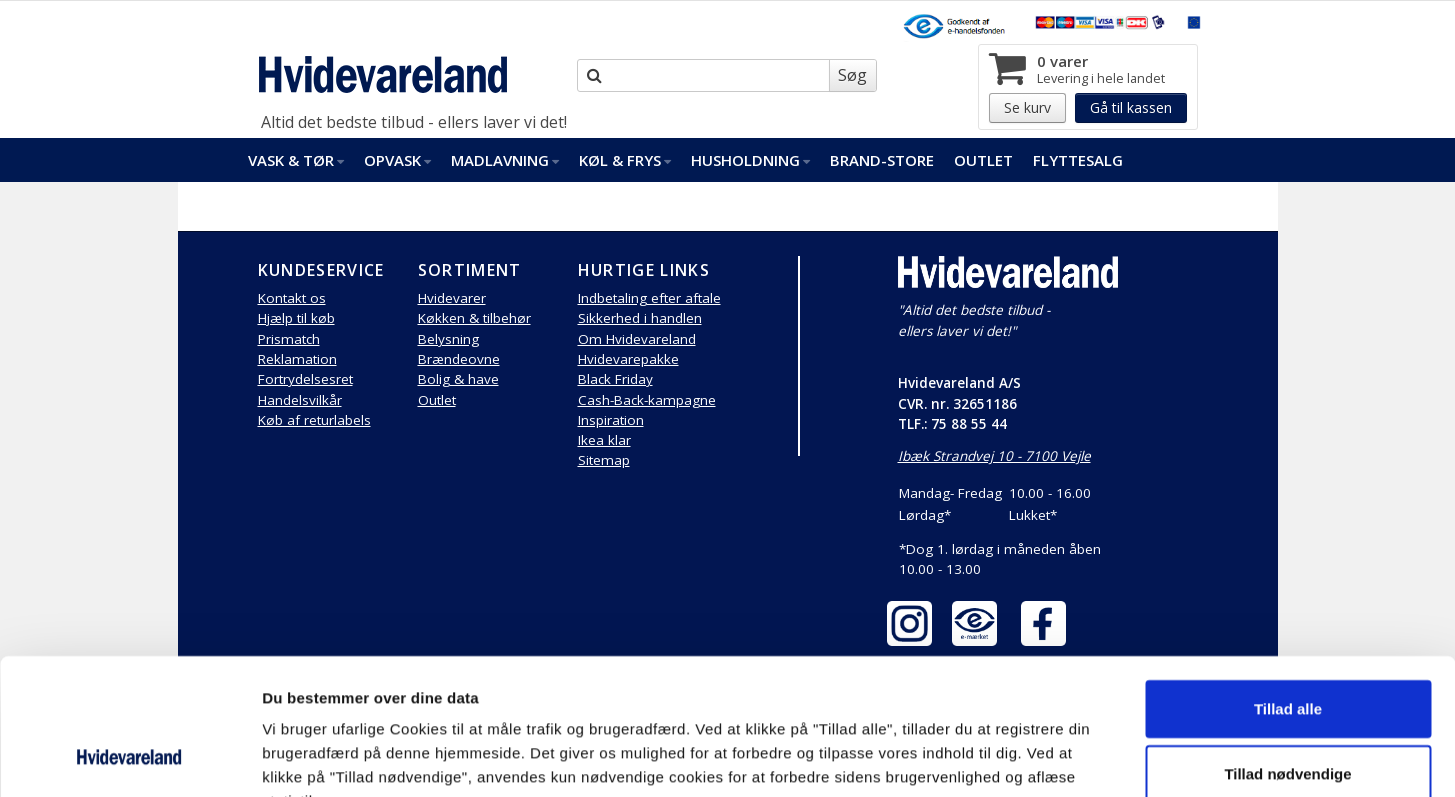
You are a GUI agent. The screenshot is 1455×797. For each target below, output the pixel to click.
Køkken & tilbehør (474, 318)
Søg (852, 75)
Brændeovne (459, 359)
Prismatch (289, 339)
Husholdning (750, 160)
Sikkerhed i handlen (640, 318)
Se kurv (1027, 107)
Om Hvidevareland (637, 339)
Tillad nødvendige (1287, 650)
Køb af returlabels (314, 420)
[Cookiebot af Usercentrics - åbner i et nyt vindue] (129, 758)
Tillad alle (1288, 584)
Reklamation (297, 359)
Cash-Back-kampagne (647, 400)
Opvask (397, 160)
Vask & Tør (296, 160)
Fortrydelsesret (305, 379)
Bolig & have (458, 379)
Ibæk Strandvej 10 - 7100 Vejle (994, 456)
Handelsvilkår (300, 400)
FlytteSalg (1078, 160)
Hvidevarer (452, 298)
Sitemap (604, 460)
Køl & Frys (625, 160)
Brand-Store (882, 160)
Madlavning (505, 160)
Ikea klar (604, 440)
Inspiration (611, 420)
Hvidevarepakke (628, 359)
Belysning (448, 339)
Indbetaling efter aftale (649, 298)
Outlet (983, 160)
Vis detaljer (1039, 757)
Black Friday (615, 379)
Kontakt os (292, 298)
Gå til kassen (1131, 107)
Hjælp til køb (296, 318)
